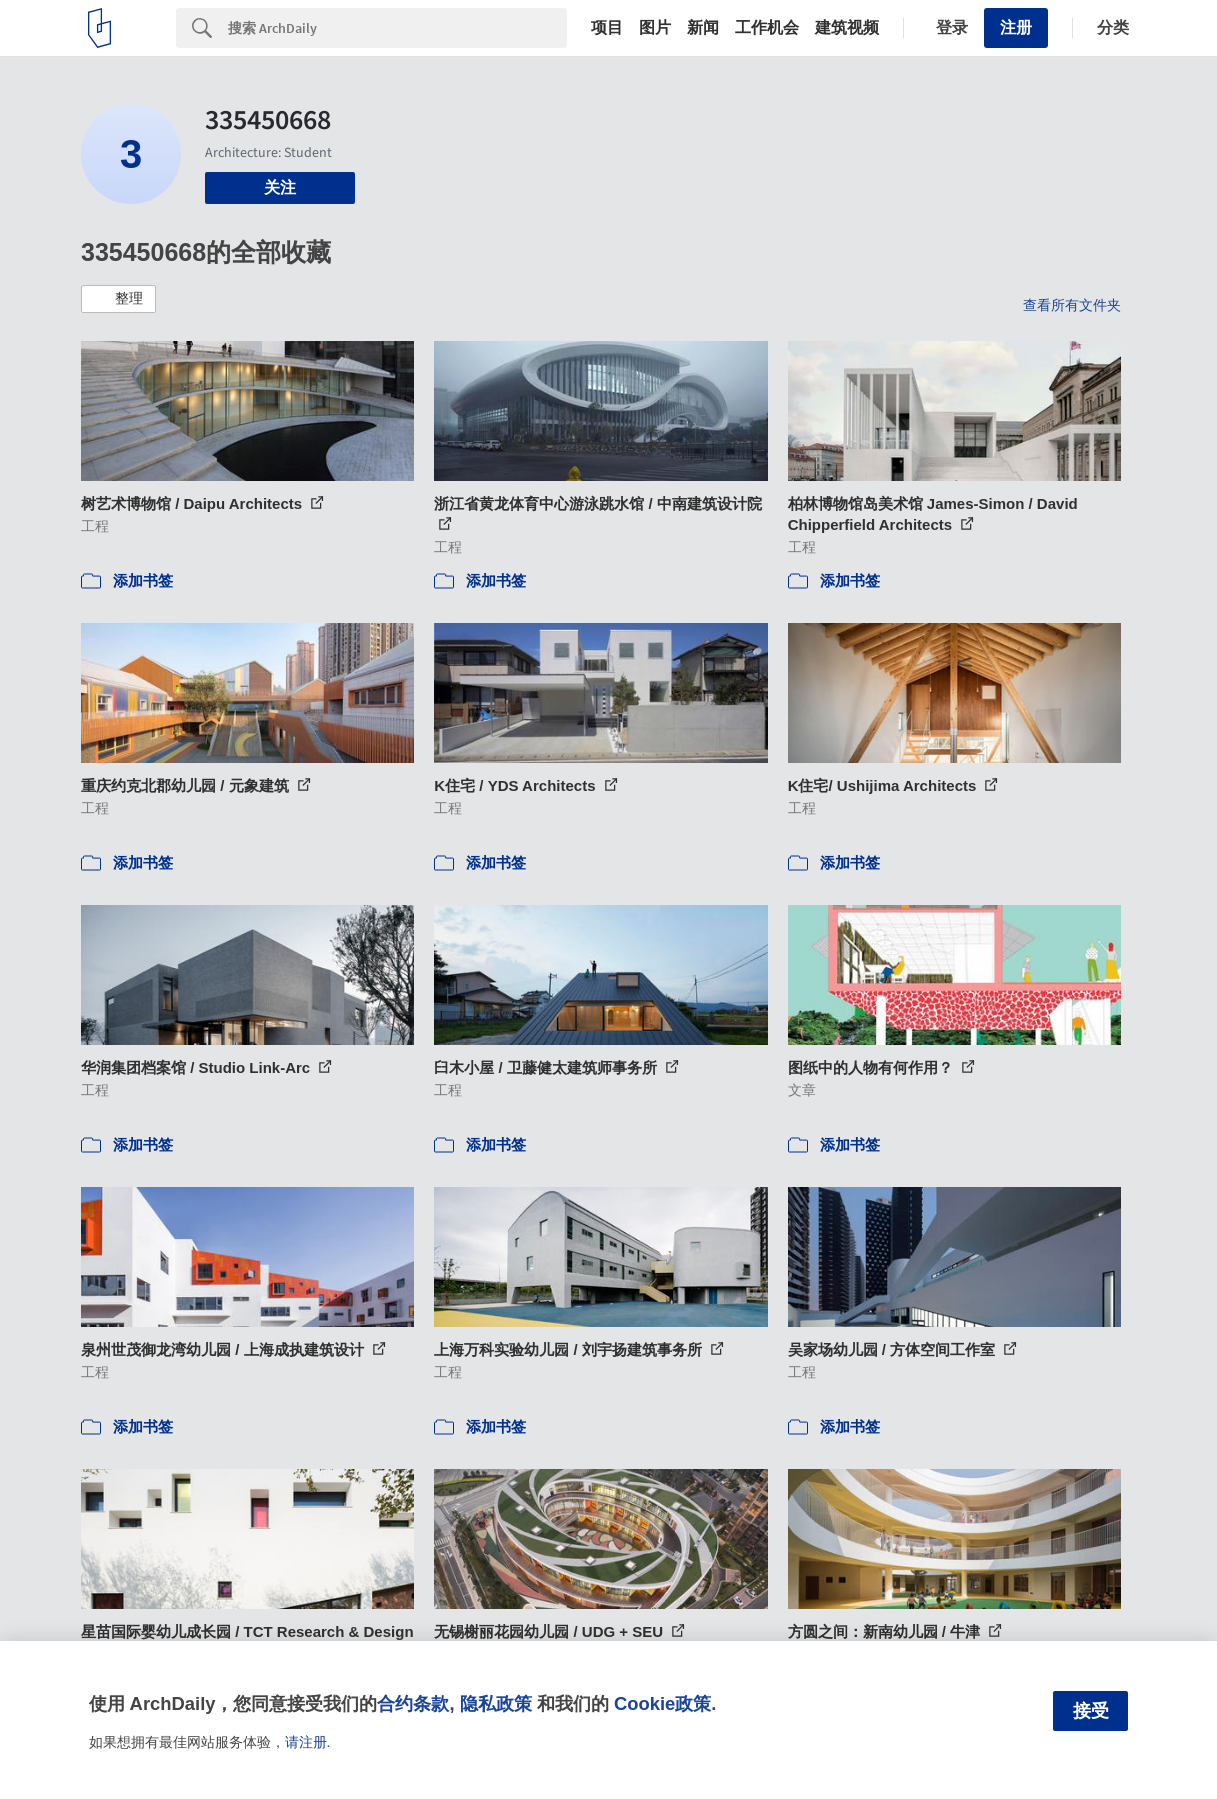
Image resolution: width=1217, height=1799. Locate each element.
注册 (1016, 27)
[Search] (397, 28)
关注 (280, 187)
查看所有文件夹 (1072, 305)
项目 (607, 28)
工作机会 (767, 28)
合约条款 (413, 1703)
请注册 (306, 1742)
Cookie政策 (662, 1703)
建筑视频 (847, 28)
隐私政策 (496, 1703)
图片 (655, 28)
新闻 (703, 28)
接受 (1091, 1711)
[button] (118, 299)
